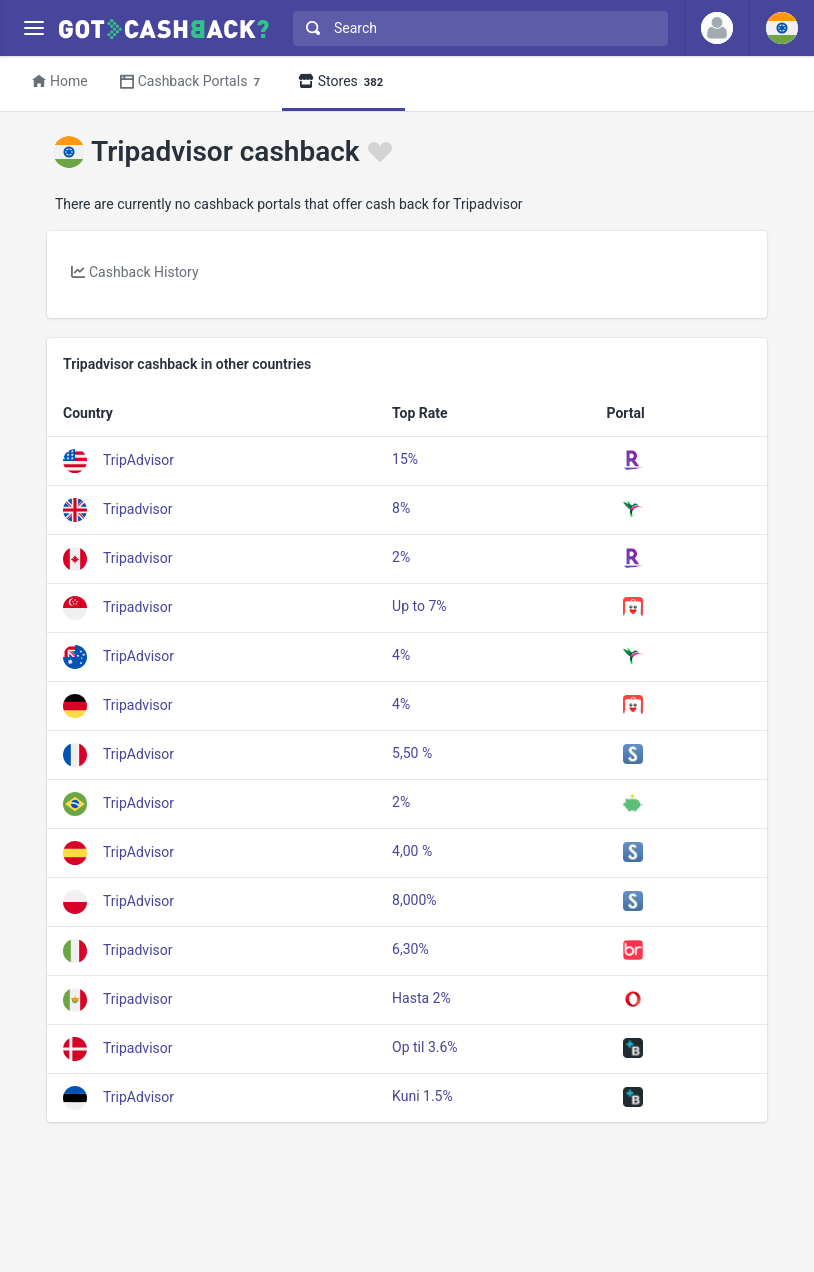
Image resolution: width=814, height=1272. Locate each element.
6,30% (410, 949)
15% (405, 459)
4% (401, 655)
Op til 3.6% (425, 1047)
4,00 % (412, 851)
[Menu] (33, 28)
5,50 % (412, 753)
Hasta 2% (421, 998)
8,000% (414, 900)
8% (401, 508)
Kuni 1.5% (422, 1096)
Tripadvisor (138, 508)
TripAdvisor (138, 459)
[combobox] (476, 28)
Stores (343, 82)
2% (401, 557)
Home (60, 81)
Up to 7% (419, 606)
